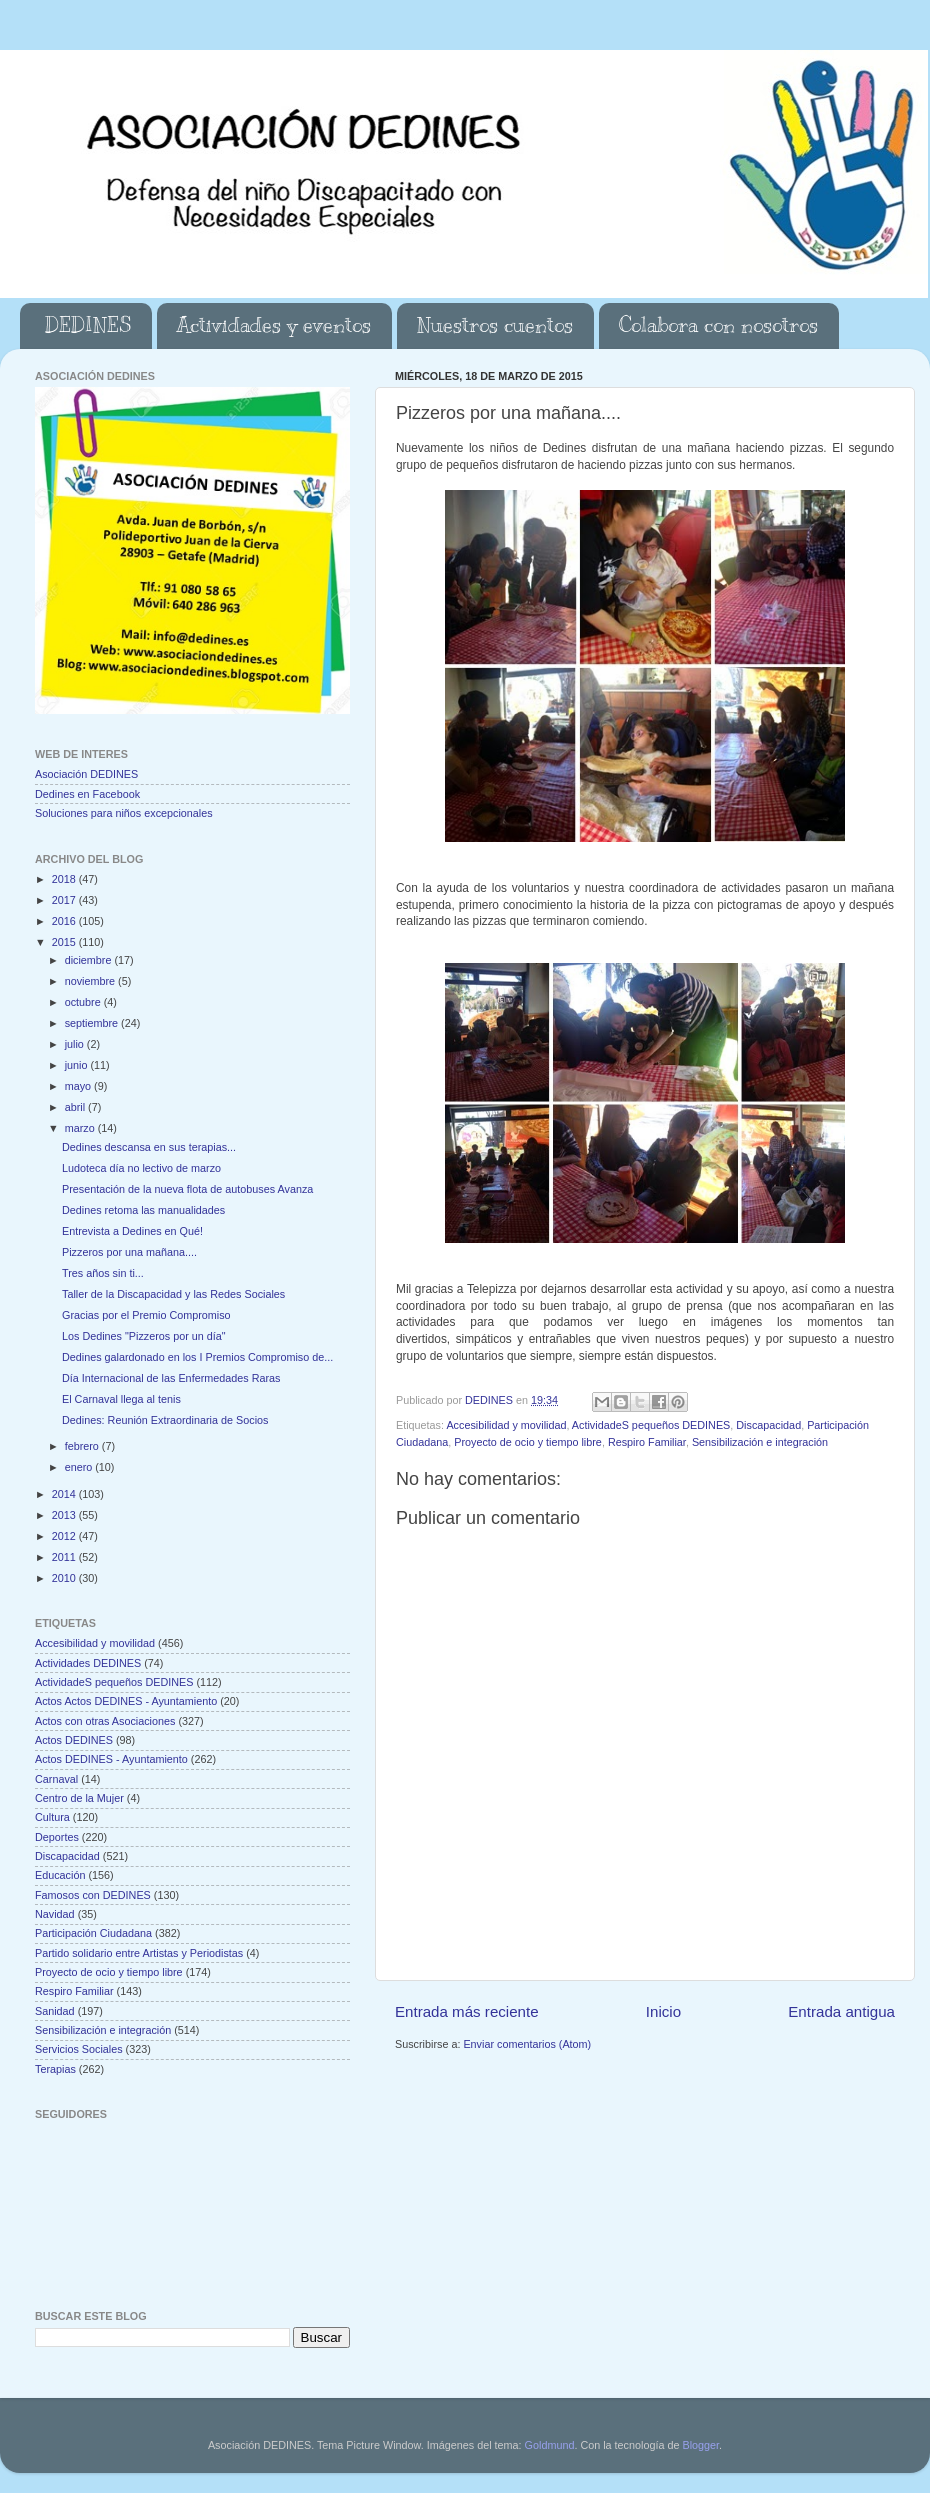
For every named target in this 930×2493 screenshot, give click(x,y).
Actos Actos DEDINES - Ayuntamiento (126, 1701)
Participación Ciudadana (93, 1933)
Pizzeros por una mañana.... (129, 1252)
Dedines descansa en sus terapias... (149, 1147)
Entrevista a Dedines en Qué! (132, 1231)
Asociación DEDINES (86, 774)
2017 (65, 900)
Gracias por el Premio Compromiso (146, 1315)
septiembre (93, 1023)
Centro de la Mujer (79, 1798)
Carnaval (56, 1779)
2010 (65, 1578)
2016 (65, 921)
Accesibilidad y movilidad (506, 1425)
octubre (84, 1002)
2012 (65, 1536)
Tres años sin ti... (103, 1273)
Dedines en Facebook (87, 794)
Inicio (663, 2011)
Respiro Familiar (647, 1442)
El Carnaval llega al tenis (121, 1399)
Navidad (55, 1914)
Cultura (52, 1817)
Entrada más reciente (467, 2011)
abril (76, 1107)
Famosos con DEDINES (93, 1895)
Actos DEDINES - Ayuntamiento (111, 1759)
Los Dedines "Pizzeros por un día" (144, 1336)
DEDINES (88, 325)
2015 (65, 942)
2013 (65, 1515)
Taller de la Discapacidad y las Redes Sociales (173, 1294)
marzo (81, 1128)
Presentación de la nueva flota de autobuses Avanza (187, 1189)
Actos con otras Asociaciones (105, 1721)
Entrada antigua (841, 2011)
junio (78, 1065)
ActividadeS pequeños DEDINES (651, 1425)
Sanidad (55, 2011)
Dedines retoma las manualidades (143, 1210)
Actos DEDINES (74, 1740)
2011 (65, 1557)
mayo (79, 1086)
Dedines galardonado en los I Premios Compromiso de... (197, 1357)
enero (80, 1467)
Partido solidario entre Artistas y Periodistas (139, 1953)
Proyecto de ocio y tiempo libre (528, 1442)
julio (76, 1044)
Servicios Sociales (79, 2049)
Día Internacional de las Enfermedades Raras (171, 1378)
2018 (65, 879)
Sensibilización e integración (760, 1442)
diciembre (90, 960)
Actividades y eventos (274, 325)
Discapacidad (768, 1425)
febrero (83, 1446)
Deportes (57, 1837)
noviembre (91, 981)
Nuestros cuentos (495, 325)
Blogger (700, 2445)
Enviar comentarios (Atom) (527, 2044)
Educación (60, 1875)
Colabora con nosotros (718, 325)
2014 (65, 1494)
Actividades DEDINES (88, 1663)
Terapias (55, 2069)
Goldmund (550, 2445)
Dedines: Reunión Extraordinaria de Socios (165, 1420)
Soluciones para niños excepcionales (124, 813)
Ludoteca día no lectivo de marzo (141, 1168)
